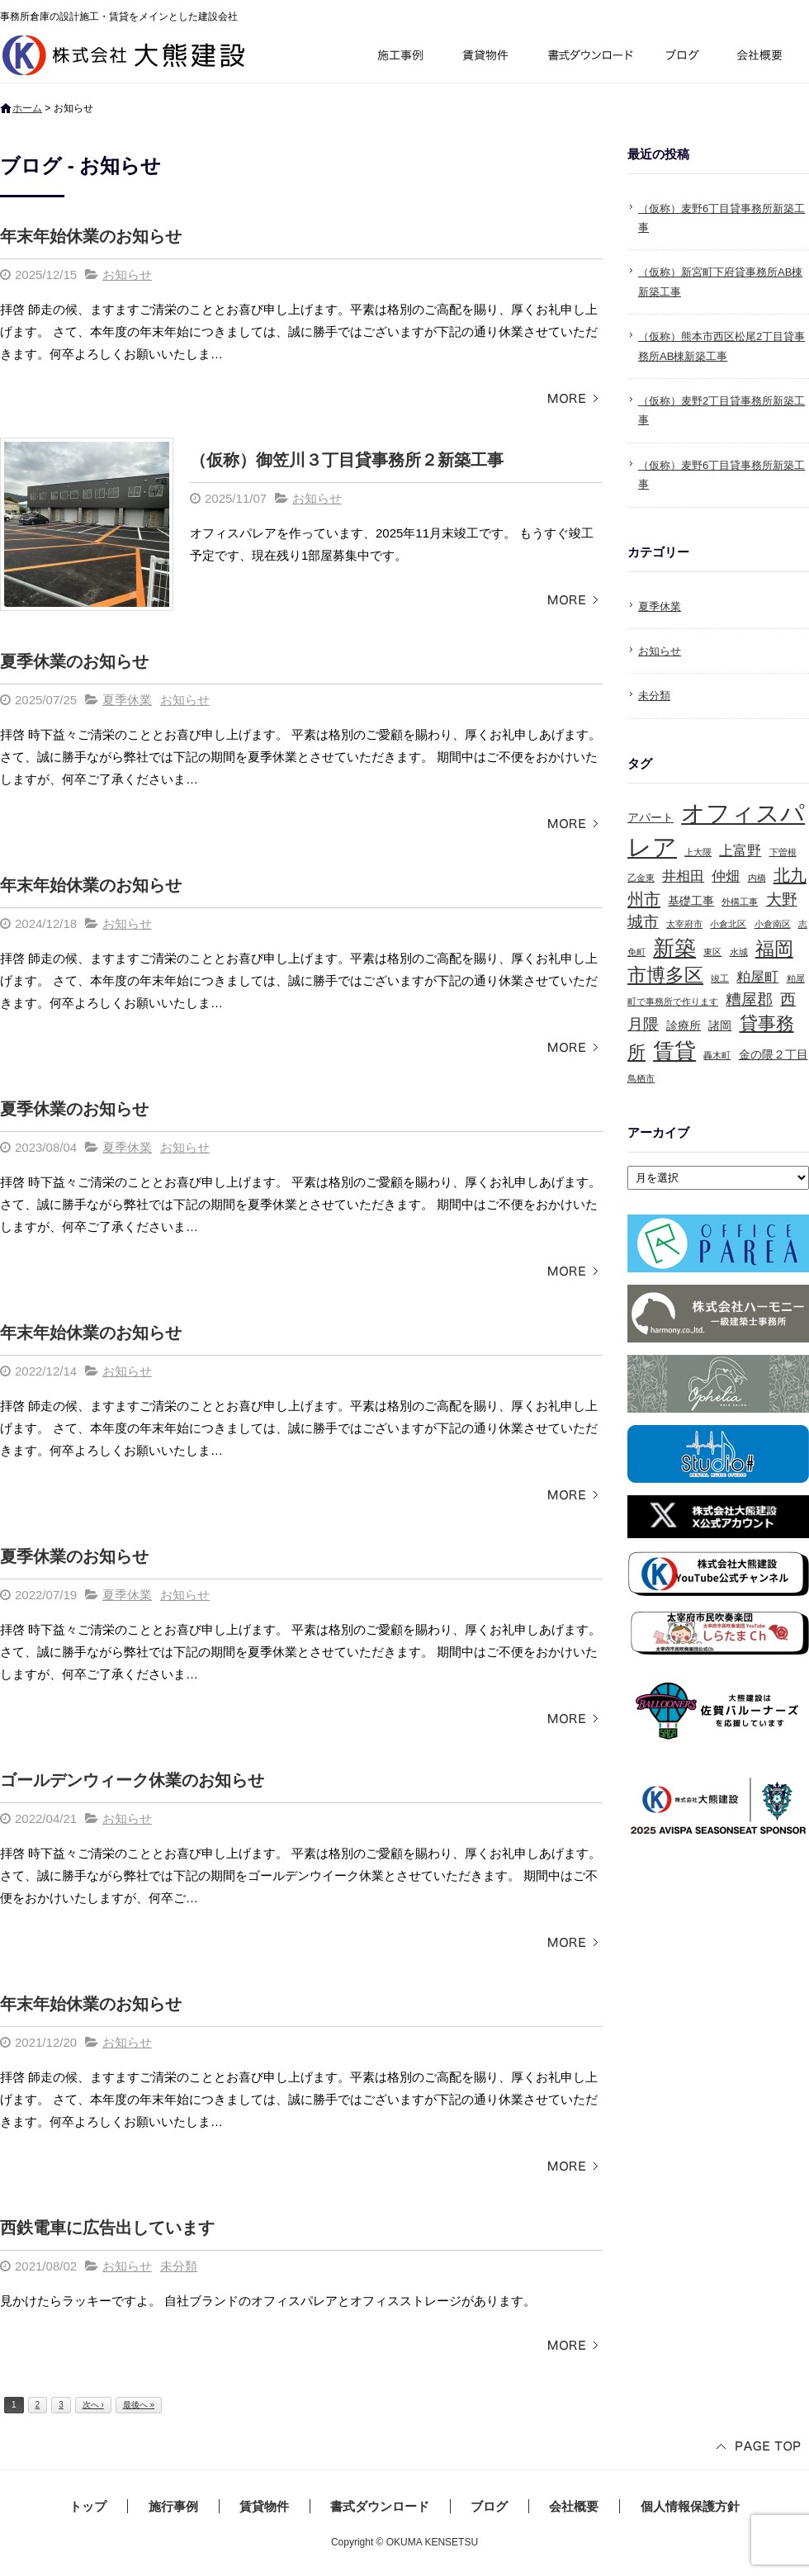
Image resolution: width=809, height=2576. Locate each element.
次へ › (93, 2404)
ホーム (27, 108)
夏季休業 (127, 700)
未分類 (178, 2266)
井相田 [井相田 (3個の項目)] (683, 876)
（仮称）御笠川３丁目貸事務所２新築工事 (347, 460)
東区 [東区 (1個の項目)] (712, 952)
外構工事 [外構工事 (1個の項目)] (739, 902)
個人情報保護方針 (690, 2506)
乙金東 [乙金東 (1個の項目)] (641, 878)
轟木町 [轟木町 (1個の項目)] (717, 1055)
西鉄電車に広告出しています (107, 2227)
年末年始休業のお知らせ (91, 236)
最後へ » (138, 2404)
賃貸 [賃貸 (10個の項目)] (674, 1051)
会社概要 (765, 57)
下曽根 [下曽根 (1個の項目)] (783, 852)
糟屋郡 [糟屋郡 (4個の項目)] (749, 999)
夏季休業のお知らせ (74, 661)
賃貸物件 (485, 57)
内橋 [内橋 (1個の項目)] (757, 878)
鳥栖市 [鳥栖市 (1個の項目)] (641, 1078)
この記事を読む (570, 399)
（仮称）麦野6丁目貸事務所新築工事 (721, 218)
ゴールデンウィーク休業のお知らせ (132, 1780)
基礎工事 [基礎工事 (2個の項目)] (691, 900)
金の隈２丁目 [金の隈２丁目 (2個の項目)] (773, 1054)
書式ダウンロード (588, 57)
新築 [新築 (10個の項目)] (674, 947)
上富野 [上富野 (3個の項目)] (740, 851)
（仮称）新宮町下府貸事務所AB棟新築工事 (720, 281)
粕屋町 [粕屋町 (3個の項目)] (757, 977)
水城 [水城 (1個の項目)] (739, 952)
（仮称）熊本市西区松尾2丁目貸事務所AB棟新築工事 (721, 346)
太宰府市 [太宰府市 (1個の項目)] (684, 924)
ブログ (685, 57)
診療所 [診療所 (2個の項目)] (683, 1025)
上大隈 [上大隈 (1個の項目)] (698, 852)
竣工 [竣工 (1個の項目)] (720, 978)
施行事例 (399, 57)
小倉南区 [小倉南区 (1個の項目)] (773, 924)
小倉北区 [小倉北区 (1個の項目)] (728, 924)
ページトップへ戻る (759, 2447)
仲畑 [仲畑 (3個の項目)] (726, 876)
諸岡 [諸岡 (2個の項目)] (719, 1025)
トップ (87, 2506)
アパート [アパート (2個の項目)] (650, 817)
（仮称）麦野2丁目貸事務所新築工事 (721, 410)
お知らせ (127, 275)
